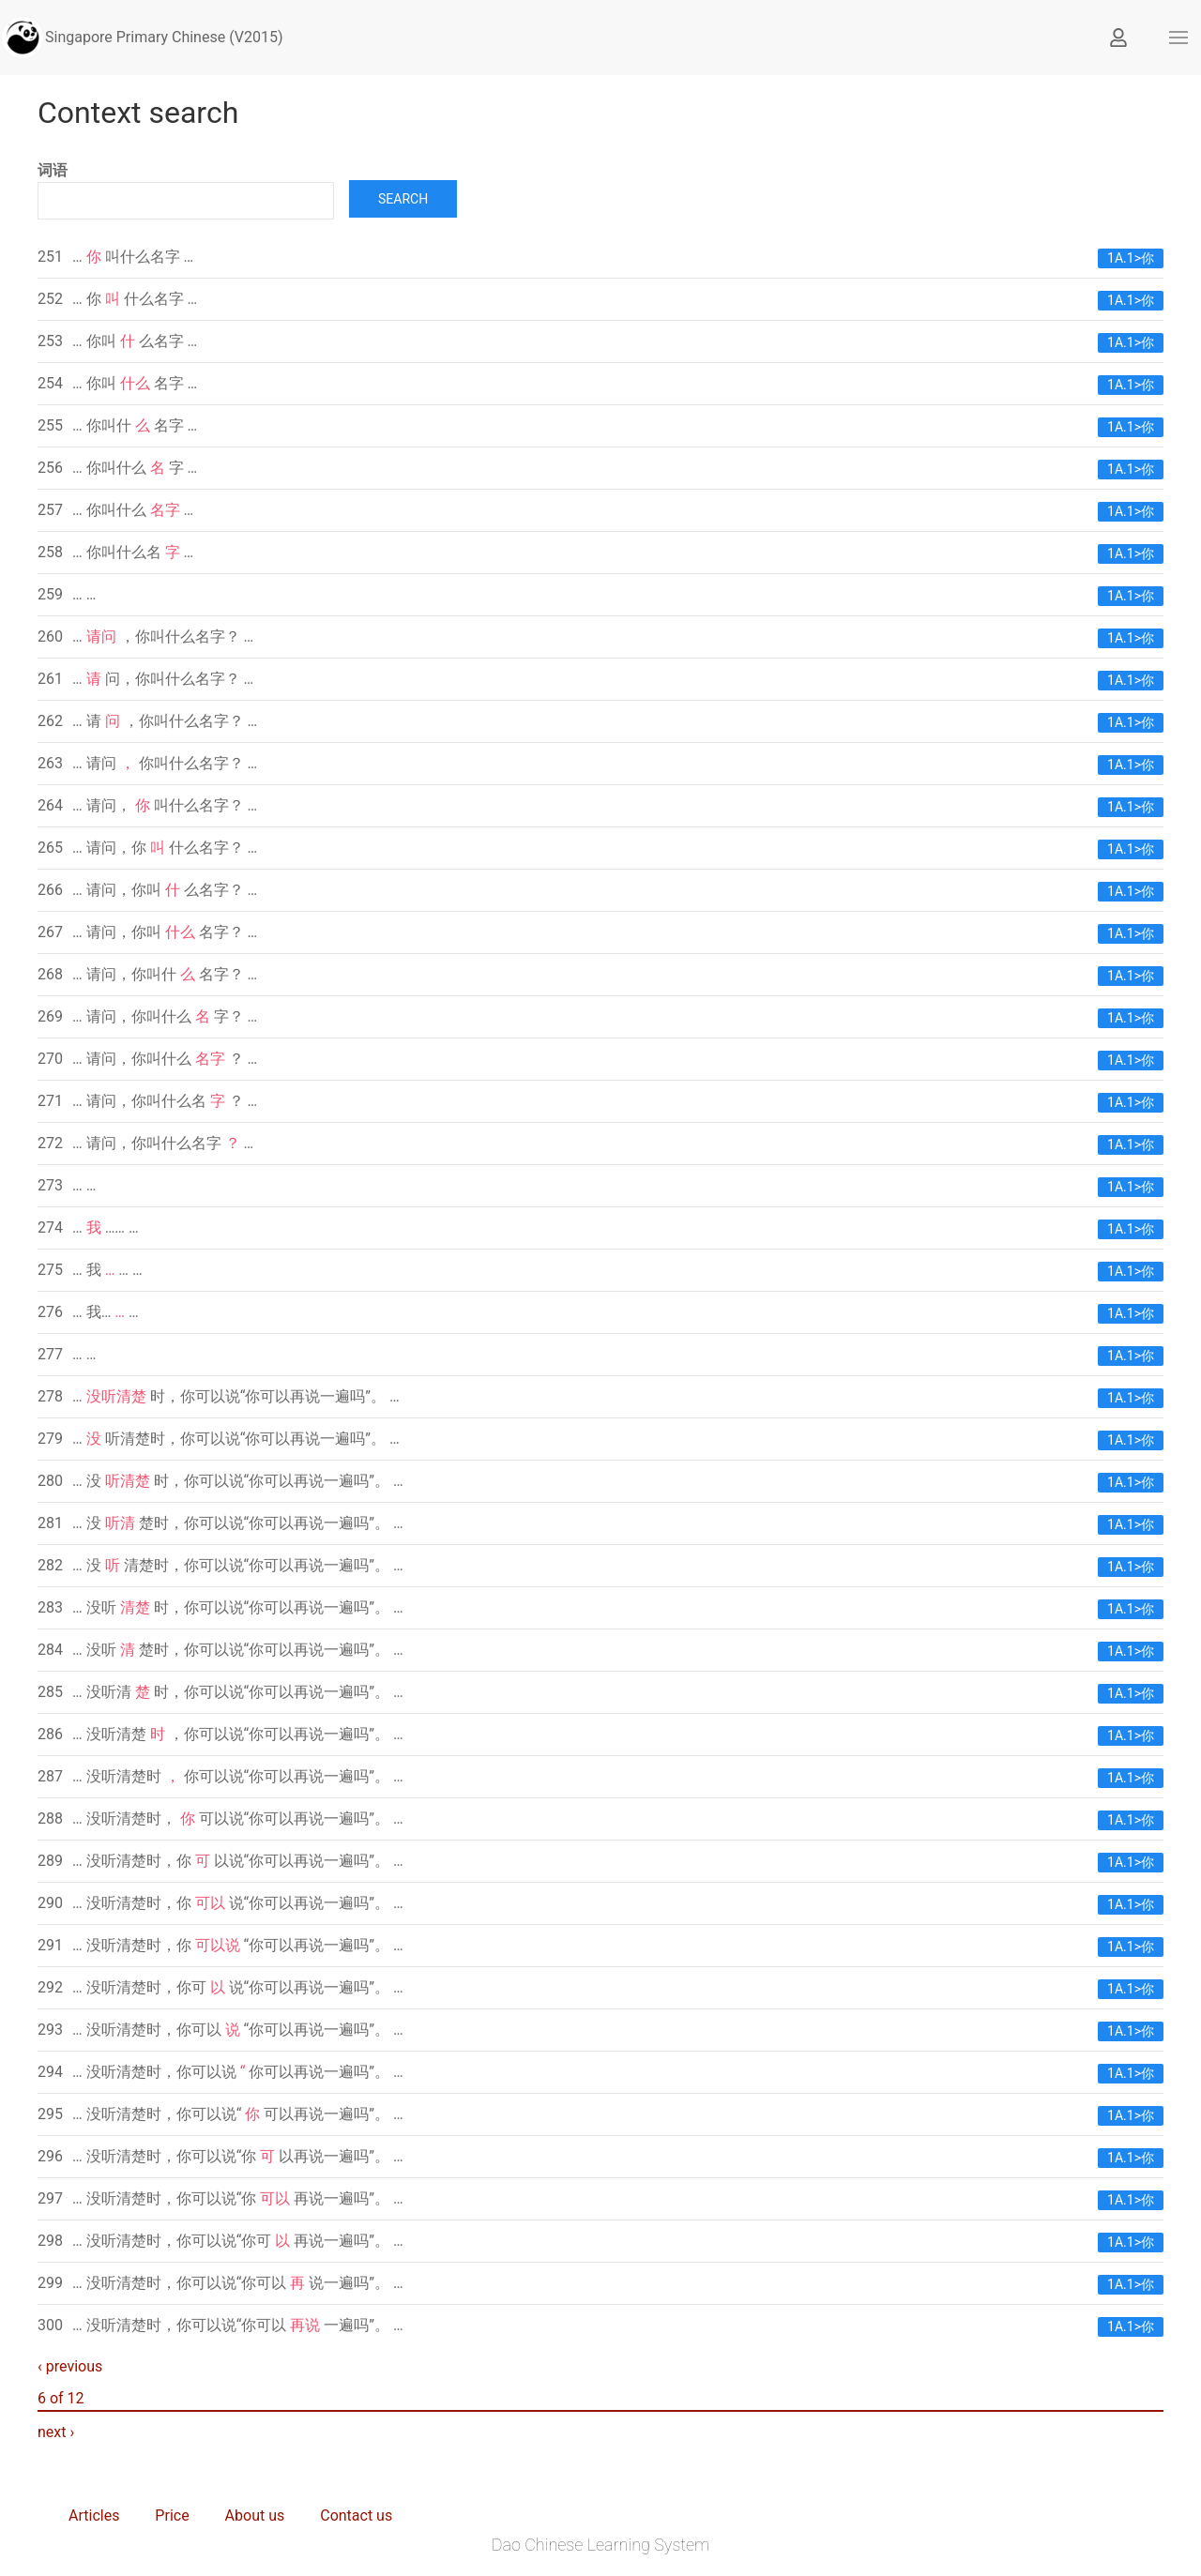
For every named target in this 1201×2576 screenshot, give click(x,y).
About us (255, 2515)
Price (172, 2515)
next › (56, 2432)
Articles (93, 2515)
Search (403, 198)
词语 (53, 170)
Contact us (356, 2515)
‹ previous (70, 2366)
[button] (1178, 37)
